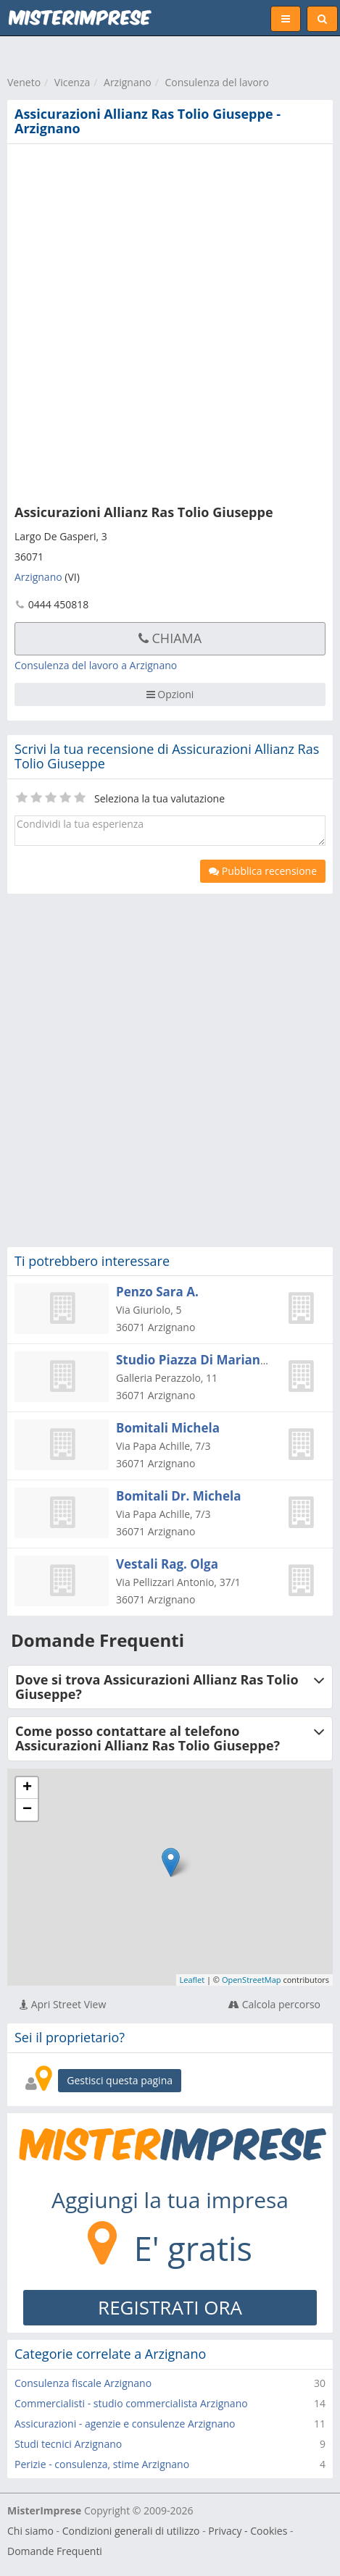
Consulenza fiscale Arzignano (83, 2383)
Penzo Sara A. (157, 1291)
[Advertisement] (170, 321)
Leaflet (192, 1979)
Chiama (170, 638)
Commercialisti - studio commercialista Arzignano (131, 2403)
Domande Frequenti (54, 2551)
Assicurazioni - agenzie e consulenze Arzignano (125, 2423)
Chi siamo (30, 2531)
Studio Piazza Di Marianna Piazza (217, 1359)
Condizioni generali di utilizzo (131, 2531)
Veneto (24, 82)
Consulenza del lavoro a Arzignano (95, 665)
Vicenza (72, 82)
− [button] (27, 1810)
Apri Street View (63, 2004)
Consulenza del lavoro (217, 82)
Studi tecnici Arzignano (68, 2444)
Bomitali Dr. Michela (178, 1496)
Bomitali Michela (168, 1427)
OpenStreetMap (251, 1979)
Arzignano (128, 82)
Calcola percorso (274, 2004)
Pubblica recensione (263, 871)
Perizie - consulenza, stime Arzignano (101, 2464)
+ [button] (27, 1788)
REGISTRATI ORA (170, 2307)
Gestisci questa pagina (120, 2080)
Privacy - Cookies (247, 2531)
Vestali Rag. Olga (167, 1564)
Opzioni (170, 694)
